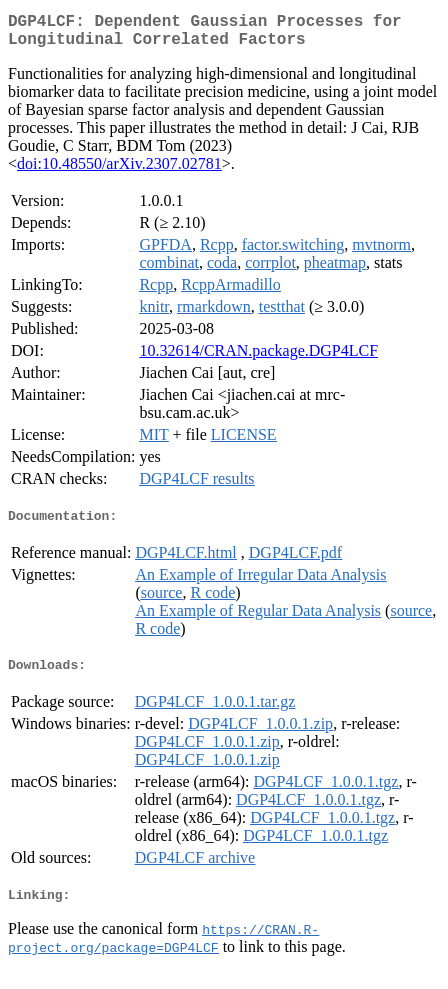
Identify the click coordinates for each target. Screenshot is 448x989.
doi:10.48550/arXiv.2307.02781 (119, 171)
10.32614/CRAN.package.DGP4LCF (258, 358)
